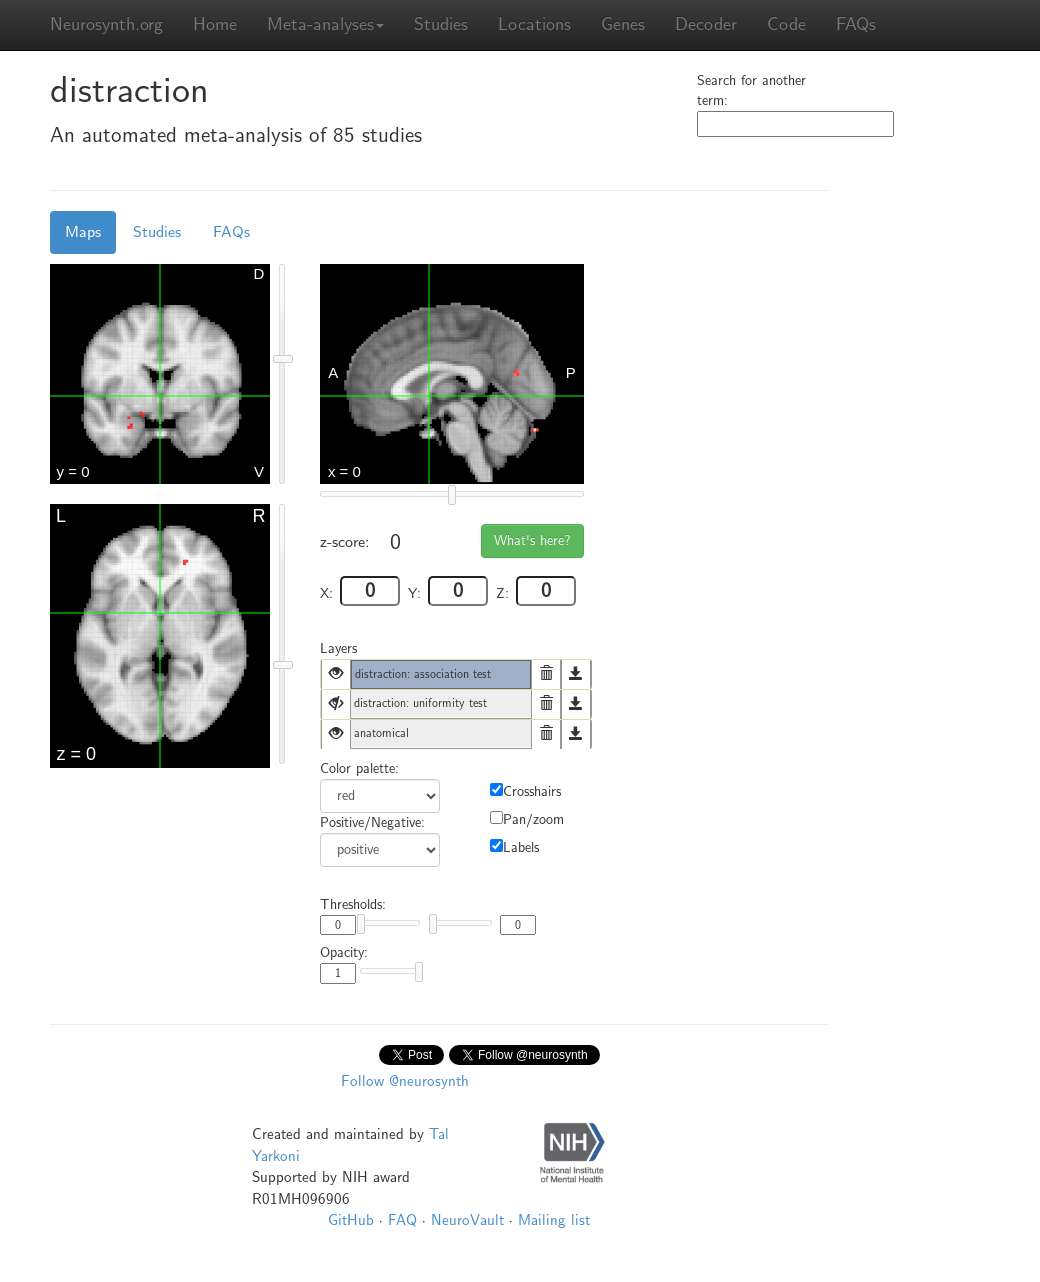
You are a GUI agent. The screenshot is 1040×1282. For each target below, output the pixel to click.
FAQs (856, 24)
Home (215, 24)
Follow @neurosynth (405, 1081)
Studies (441, 24)
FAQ (402, 1220)
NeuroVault (467, 1220)
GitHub (351, 1220)
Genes (623, 24)
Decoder (706, 24)
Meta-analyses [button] (325, 24)
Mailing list (554, 1220)
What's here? (532, 540)
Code (786, 24)
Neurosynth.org (106, 24)
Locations (534, 24)
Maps (83, 232)
